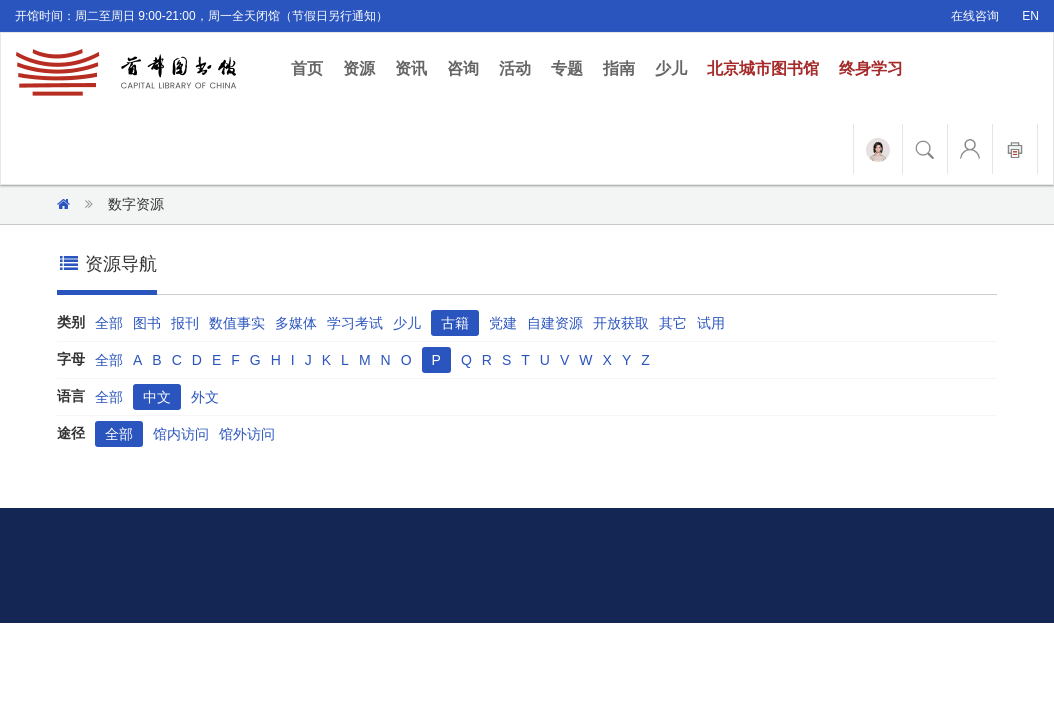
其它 (673, 323)
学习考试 (355, 323)
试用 (711, 323)
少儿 (671, 68)
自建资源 (555, 323)
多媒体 (296, 323)
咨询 (463, 68)
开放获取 (621, 323)
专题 (567, 68)
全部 (109, 323)
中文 (157, 397)
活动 (515, 68)
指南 (619, 68)
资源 (359, 68)
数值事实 (237, 323)
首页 (312, 67)
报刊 (185, 323)
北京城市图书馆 (763, 68)
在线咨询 (975, 16)
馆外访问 (247, 434)
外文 (205, 397)
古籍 (455, 323)
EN (1030, 16)
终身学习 (871, 68)
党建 (503, 323)
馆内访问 (181, 434)
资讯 (411, 68)
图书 (147, 323)
